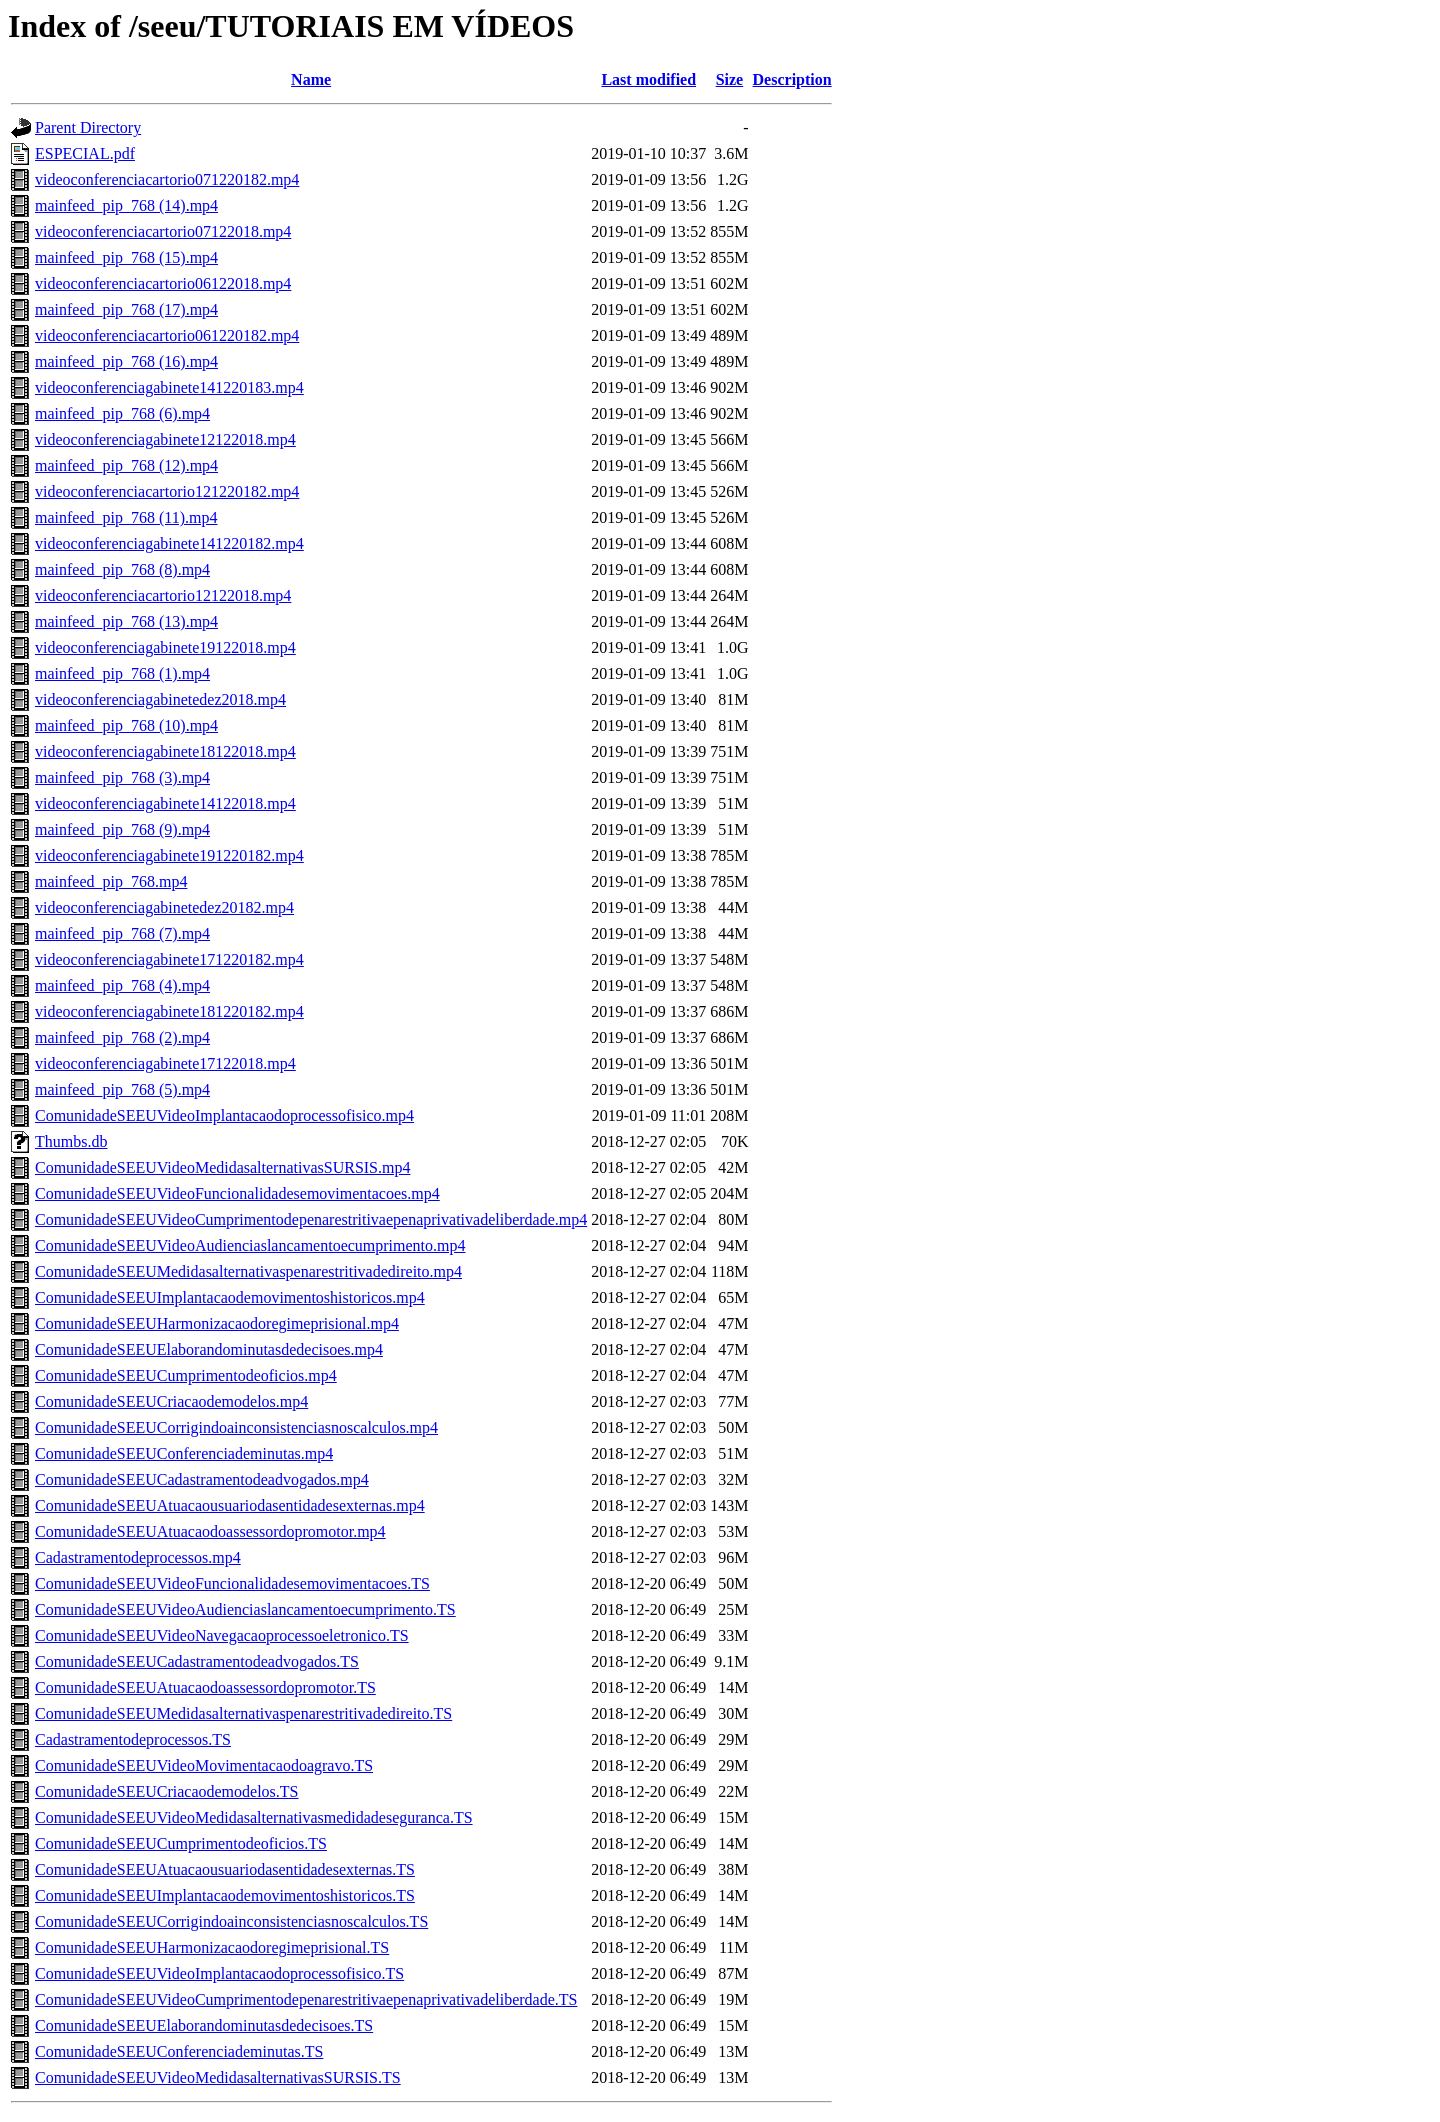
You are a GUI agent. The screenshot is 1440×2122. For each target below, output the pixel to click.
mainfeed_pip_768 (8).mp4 (122, 569)
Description (792, 79)
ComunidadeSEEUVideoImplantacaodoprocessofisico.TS (219, 1973)
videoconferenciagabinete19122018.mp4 (165, 647)
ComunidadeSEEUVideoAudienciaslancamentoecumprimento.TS (245, 1609)
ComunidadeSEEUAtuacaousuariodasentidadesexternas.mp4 (230, 1505)
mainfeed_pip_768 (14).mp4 (126, 205)
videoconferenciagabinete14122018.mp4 (165, 803)
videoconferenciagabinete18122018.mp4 (165, 751)
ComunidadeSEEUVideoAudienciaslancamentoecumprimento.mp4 (250, 1245)
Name (311, 79)
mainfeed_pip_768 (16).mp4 (126, 361)
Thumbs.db (71, 1141)
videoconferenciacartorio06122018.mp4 (163, 283)
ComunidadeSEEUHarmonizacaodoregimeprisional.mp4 (217, 1323)
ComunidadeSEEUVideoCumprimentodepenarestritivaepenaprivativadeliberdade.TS (306, 1999)
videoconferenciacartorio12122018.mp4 (163, 595)
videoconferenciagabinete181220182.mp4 (169, 1011)
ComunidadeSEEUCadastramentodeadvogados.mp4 (202, 1479)
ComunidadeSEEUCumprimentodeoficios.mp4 (186, 1375)
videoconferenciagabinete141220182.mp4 (169, 543)
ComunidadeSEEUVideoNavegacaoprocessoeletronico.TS (222, 1635)
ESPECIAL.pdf (85, 153)
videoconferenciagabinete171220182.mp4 (169, 959)
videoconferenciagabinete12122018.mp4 (165, 439)
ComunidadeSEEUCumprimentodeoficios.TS (181, 1843)
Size (730, 79)
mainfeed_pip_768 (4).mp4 (122, 985)
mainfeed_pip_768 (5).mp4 (122, 1089)
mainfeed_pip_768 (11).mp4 (126, 517)
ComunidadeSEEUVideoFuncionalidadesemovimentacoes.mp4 (237, 1193)
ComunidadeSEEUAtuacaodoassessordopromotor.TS (205, 1687)
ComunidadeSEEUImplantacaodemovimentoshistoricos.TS (225, 1895)
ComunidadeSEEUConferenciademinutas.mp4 (184, 1453)
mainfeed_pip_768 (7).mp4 (122, 933)
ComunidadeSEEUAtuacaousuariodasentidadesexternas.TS (225, 1869)
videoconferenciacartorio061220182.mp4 (167, 335)
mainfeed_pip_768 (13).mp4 (126, 621)
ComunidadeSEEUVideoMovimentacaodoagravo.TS (204, 1765)
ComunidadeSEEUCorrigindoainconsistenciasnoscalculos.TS (231, 1921)
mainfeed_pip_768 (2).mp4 (122, 1037)
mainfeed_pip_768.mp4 (111, 881)
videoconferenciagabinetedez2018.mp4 (160, 699)
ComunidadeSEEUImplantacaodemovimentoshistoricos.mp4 (230, 1297)
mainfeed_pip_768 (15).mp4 (126, 257)
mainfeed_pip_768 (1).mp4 (122, 673)
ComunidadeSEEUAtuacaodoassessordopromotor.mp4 (210, 1531)
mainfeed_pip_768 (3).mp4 (122, 777)
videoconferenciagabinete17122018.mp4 (165, 1063)
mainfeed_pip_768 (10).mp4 (126, 725)
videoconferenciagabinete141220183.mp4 (169, 387)
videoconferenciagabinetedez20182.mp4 (164, 907)
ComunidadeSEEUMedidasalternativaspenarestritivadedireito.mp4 (248, 1271)
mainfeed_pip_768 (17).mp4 (126, 309)
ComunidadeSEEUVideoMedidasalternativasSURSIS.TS (218, 2077)
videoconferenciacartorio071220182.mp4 (167, 179)
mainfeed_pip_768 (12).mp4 (126, 465)
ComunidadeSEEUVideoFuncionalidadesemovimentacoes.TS (232, 1583)
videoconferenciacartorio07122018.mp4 (163, 231)
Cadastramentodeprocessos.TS (133, 1739)
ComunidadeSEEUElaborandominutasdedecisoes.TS (204, 2025)
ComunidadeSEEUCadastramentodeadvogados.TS (197, 1661)
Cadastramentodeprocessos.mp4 (138, 1557)
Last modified (648, 79)
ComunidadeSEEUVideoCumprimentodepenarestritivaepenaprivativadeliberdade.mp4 (311, 1219)
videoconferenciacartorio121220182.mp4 (167, 491)
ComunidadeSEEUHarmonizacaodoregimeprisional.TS (212, 1947)
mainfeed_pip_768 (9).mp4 (122, 829)
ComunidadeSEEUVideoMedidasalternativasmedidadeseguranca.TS (254, 1817)
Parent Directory (88, 127)
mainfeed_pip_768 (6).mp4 (122, 413)
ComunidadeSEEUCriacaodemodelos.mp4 (171, 1401)
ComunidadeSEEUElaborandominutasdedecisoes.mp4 (209, 1349)
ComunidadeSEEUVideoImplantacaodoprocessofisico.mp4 (224, 1115)
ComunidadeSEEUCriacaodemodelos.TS (167, 1791)
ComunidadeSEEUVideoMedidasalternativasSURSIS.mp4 (222, 1167)
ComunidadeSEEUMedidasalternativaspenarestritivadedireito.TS (243, 1713)
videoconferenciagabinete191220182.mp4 (169, 855)
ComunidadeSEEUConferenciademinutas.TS (179, 2051)
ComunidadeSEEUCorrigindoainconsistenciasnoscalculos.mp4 (236, 1427)
